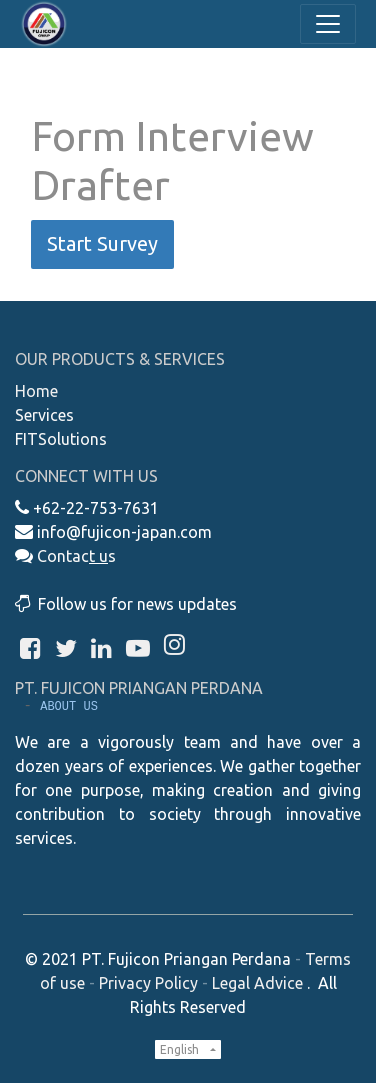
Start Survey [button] (102, 243)
